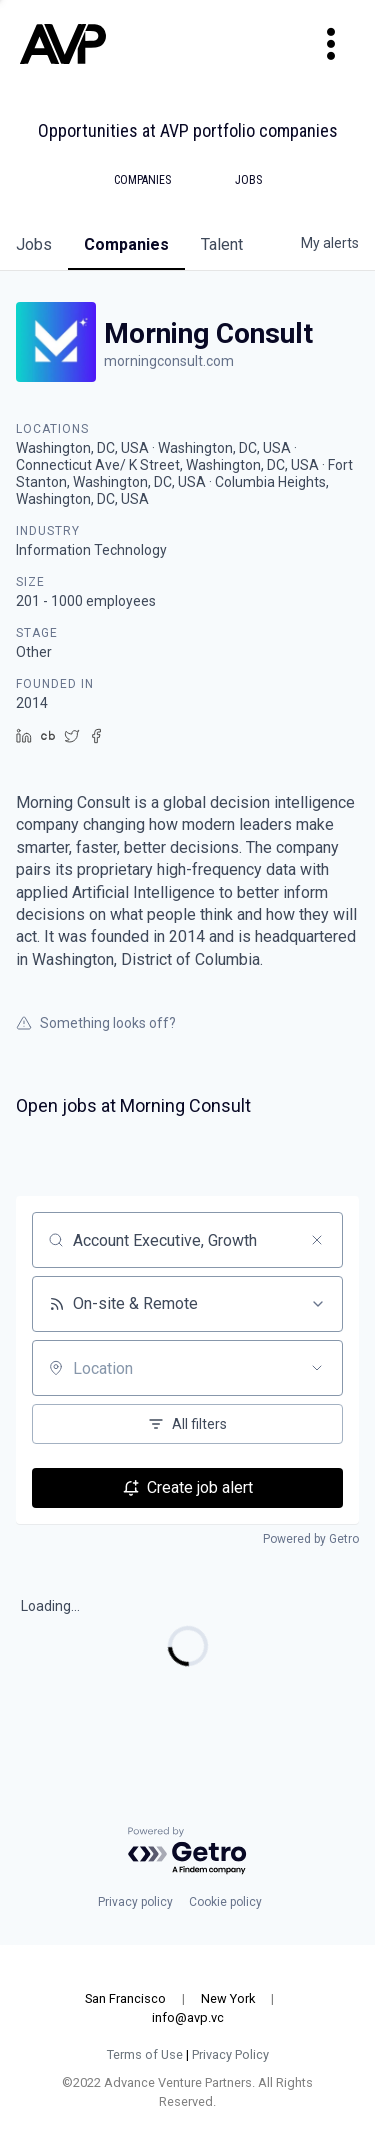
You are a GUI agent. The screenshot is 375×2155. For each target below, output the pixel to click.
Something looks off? (96, 1023)
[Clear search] (317, 1240)
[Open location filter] (317, 1368)
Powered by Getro (311, 1539)
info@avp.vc (188, 2017)
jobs (34, 244)
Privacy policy (135, 1902)
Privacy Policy (230, 2054)
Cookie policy (225, 1902)
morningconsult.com (169, 361)
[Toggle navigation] (331, 44)
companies (126, 244)
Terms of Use (145, 2054)
